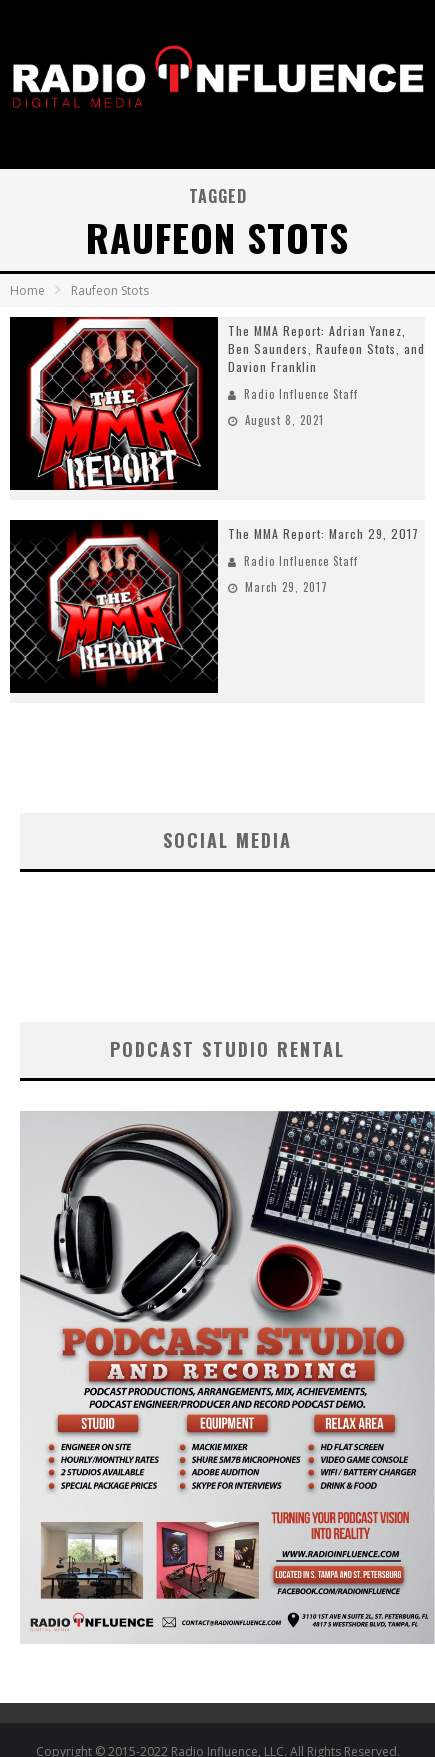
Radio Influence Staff (301, 394)
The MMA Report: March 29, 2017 (323, 533)
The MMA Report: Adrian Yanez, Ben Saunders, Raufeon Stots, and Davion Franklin (326, 348)
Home (27, 290)
